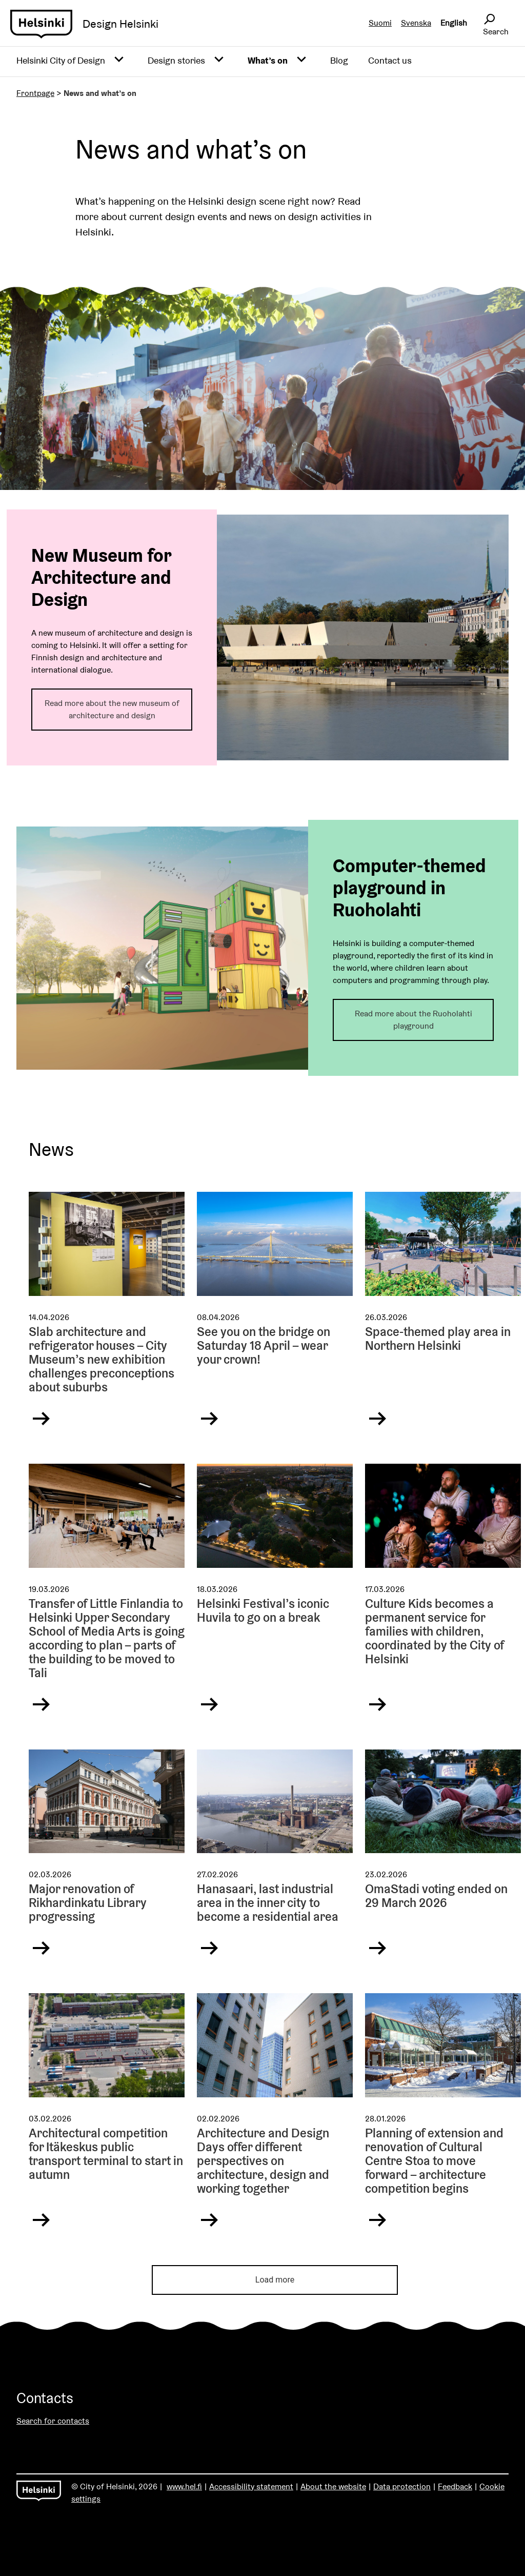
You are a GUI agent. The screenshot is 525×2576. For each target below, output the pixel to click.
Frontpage (35, 93)
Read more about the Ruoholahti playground (413, 1019)
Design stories (176, 60)
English (453, 22)
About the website (333, 2486)
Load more (274, 2280)
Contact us (390, 60)
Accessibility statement (251, 2486)
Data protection (402, 2486)
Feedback (455, 2486)
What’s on (268, 60)
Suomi (380, 22)
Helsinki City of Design (60, 60)
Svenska (416, 22)
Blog (339, 60)
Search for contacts (52, 2420)
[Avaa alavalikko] (119, 60)
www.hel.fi (184, 2486)
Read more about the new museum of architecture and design (112, 709)
